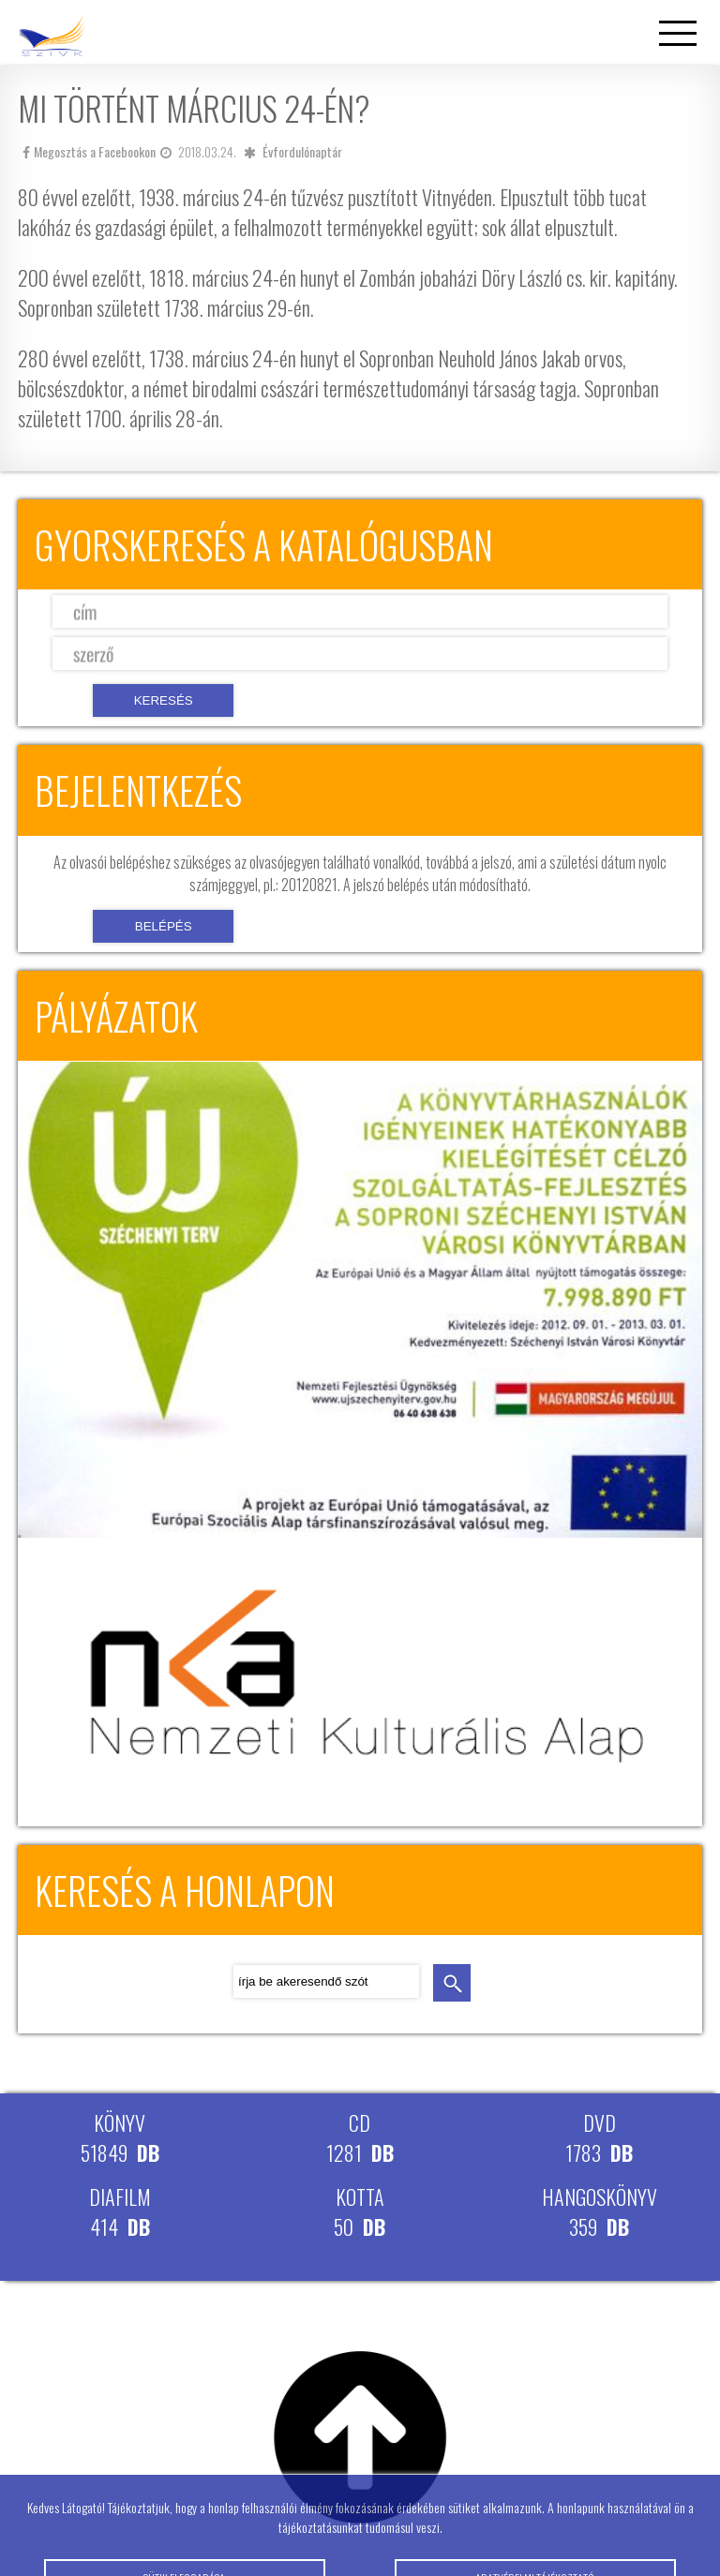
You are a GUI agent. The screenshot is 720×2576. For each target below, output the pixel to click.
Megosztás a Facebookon (89, 151)
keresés (452, 1983)
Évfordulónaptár (302, 151)
